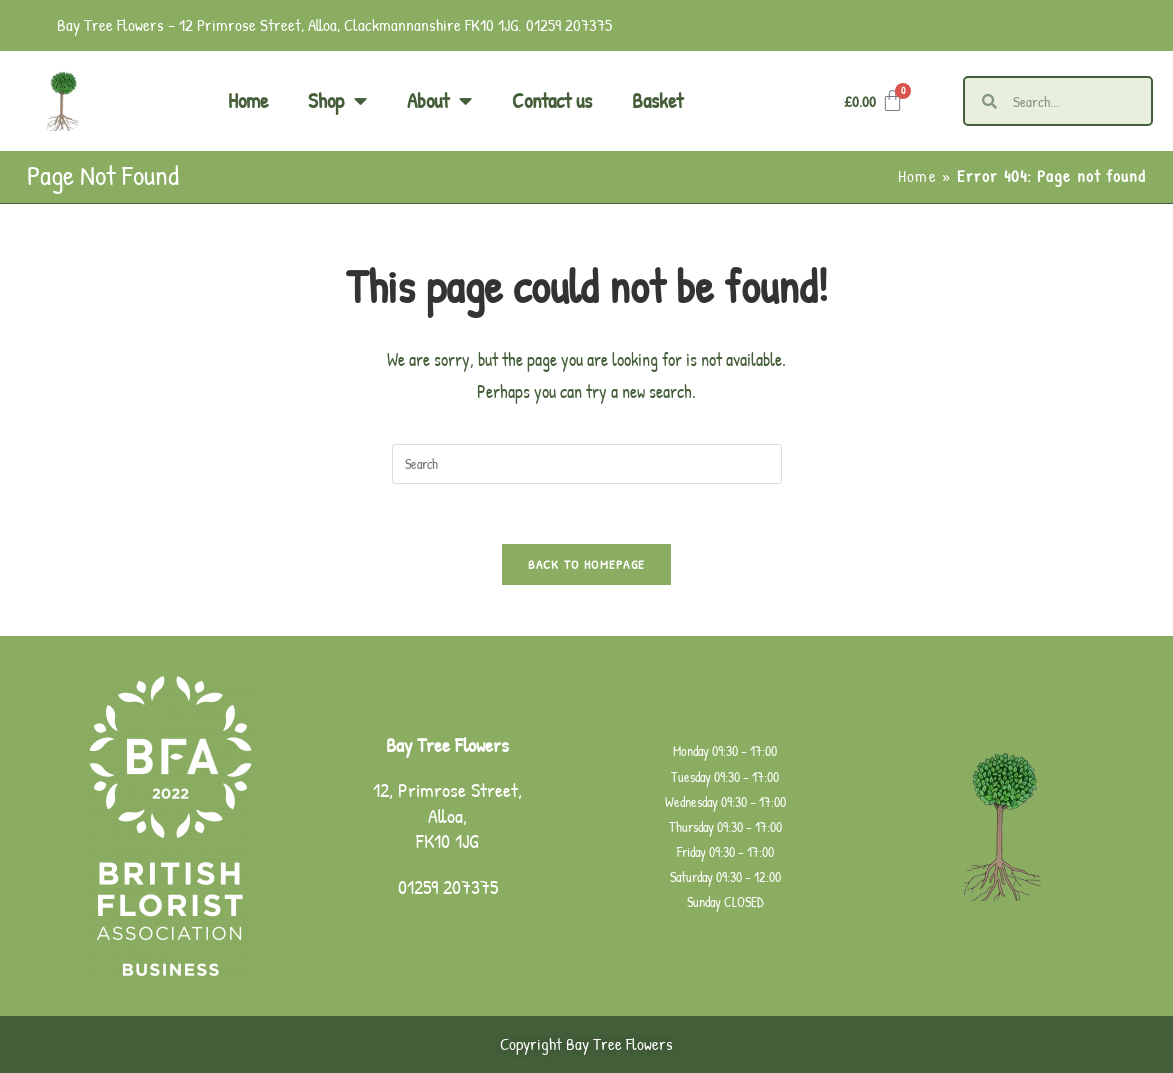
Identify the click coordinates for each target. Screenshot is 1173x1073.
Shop (337, 101)
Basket (657, 100)
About (439, 101)
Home (248, 100)
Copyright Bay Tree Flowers (586, 1045)
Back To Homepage (587, 565)
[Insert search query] (587, 464)
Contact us (552, 100)
